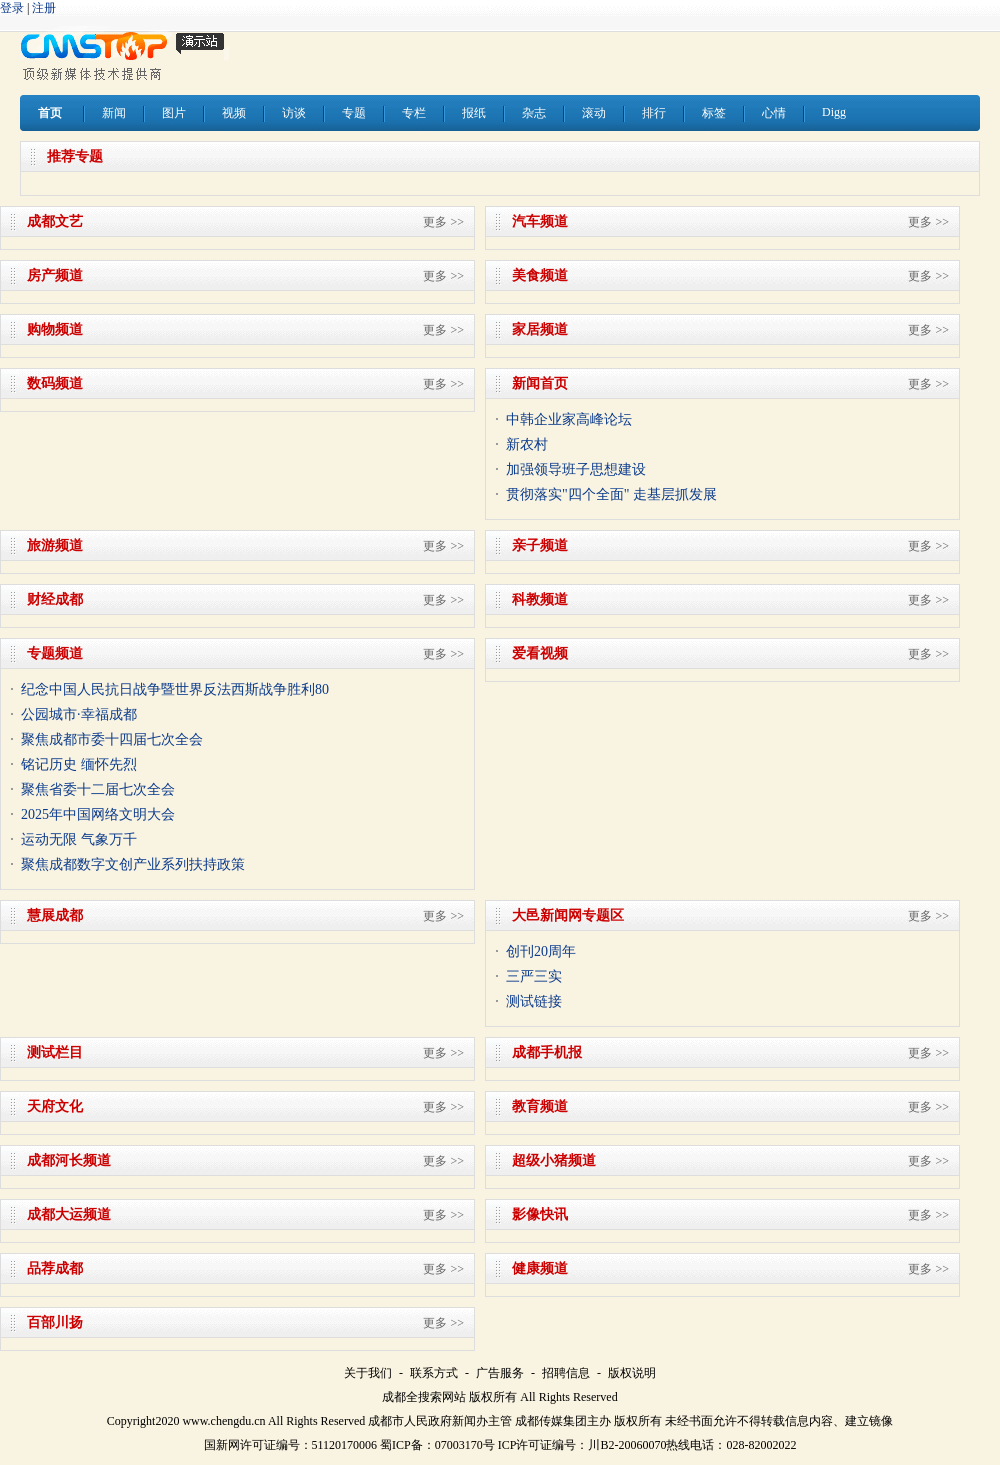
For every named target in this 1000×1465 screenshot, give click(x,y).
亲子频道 (540, 545)
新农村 (527, 444)
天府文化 (55, 1106)
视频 (234, 113)
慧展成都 (55, 915)
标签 (714, 113)
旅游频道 (55, 545)
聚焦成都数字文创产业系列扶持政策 (133, 864)
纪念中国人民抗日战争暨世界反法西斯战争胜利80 (175, 689)
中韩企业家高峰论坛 (569, 419)
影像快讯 (540, 1214)
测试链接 (534, 1001)
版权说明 (632, 1373)
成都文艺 (55, 221)
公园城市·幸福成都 (79, 714)
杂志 (534, 113)
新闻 (114, 113)
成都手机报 (547, 1052)
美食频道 (540, 275)
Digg (834, 112)
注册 (44, 8)
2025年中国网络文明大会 (98, 814)
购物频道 (55, 329)
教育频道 (540, 1106)
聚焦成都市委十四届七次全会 (112, 739)
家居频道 (540, 329)
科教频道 (540, 599)
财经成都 (55, 599)
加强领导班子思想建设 (576, 469)
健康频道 (540, 1268)
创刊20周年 (541, 951)
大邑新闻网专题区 (568, 915)
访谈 (294, 113)
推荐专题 (75, 156)
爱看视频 (540, 653)
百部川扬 (55, 1322)
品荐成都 (55, 1268)
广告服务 (500, 1373)
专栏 (414, 113)
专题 (354, 113)
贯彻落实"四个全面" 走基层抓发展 (611, 494)
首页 (50, 113)
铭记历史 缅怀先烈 (79, 764)
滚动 (594, 113)
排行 (654, 113)
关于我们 (368, 1373)
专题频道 (55, 653)
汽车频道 (540, 221)
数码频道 (55, 383)
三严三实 (534, 976)
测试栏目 (55, 1052)
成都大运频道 (69, 1214)
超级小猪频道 (554, 1160)
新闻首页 (540, 383)
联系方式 (434, 1373)
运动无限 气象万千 (79, 839)
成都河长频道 (69, 1160)
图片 (174, 113)
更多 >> (443, 222)
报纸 (474, 113)
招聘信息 (566, 1373)
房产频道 (55, 275)
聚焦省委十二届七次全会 (98, 789)
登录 (12, 8)
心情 (774, 113)
